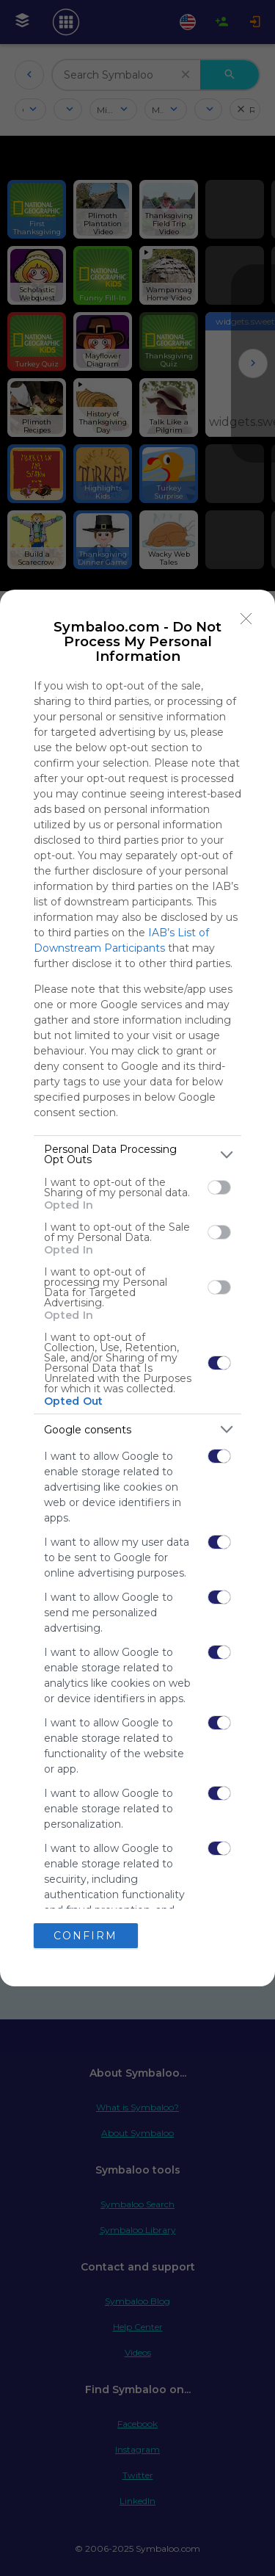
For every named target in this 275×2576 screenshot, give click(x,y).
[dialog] (137, 1288)
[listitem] (137, 1154)
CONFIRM (85, 1935)
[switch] (219, 1187)
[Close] (246, 618)
